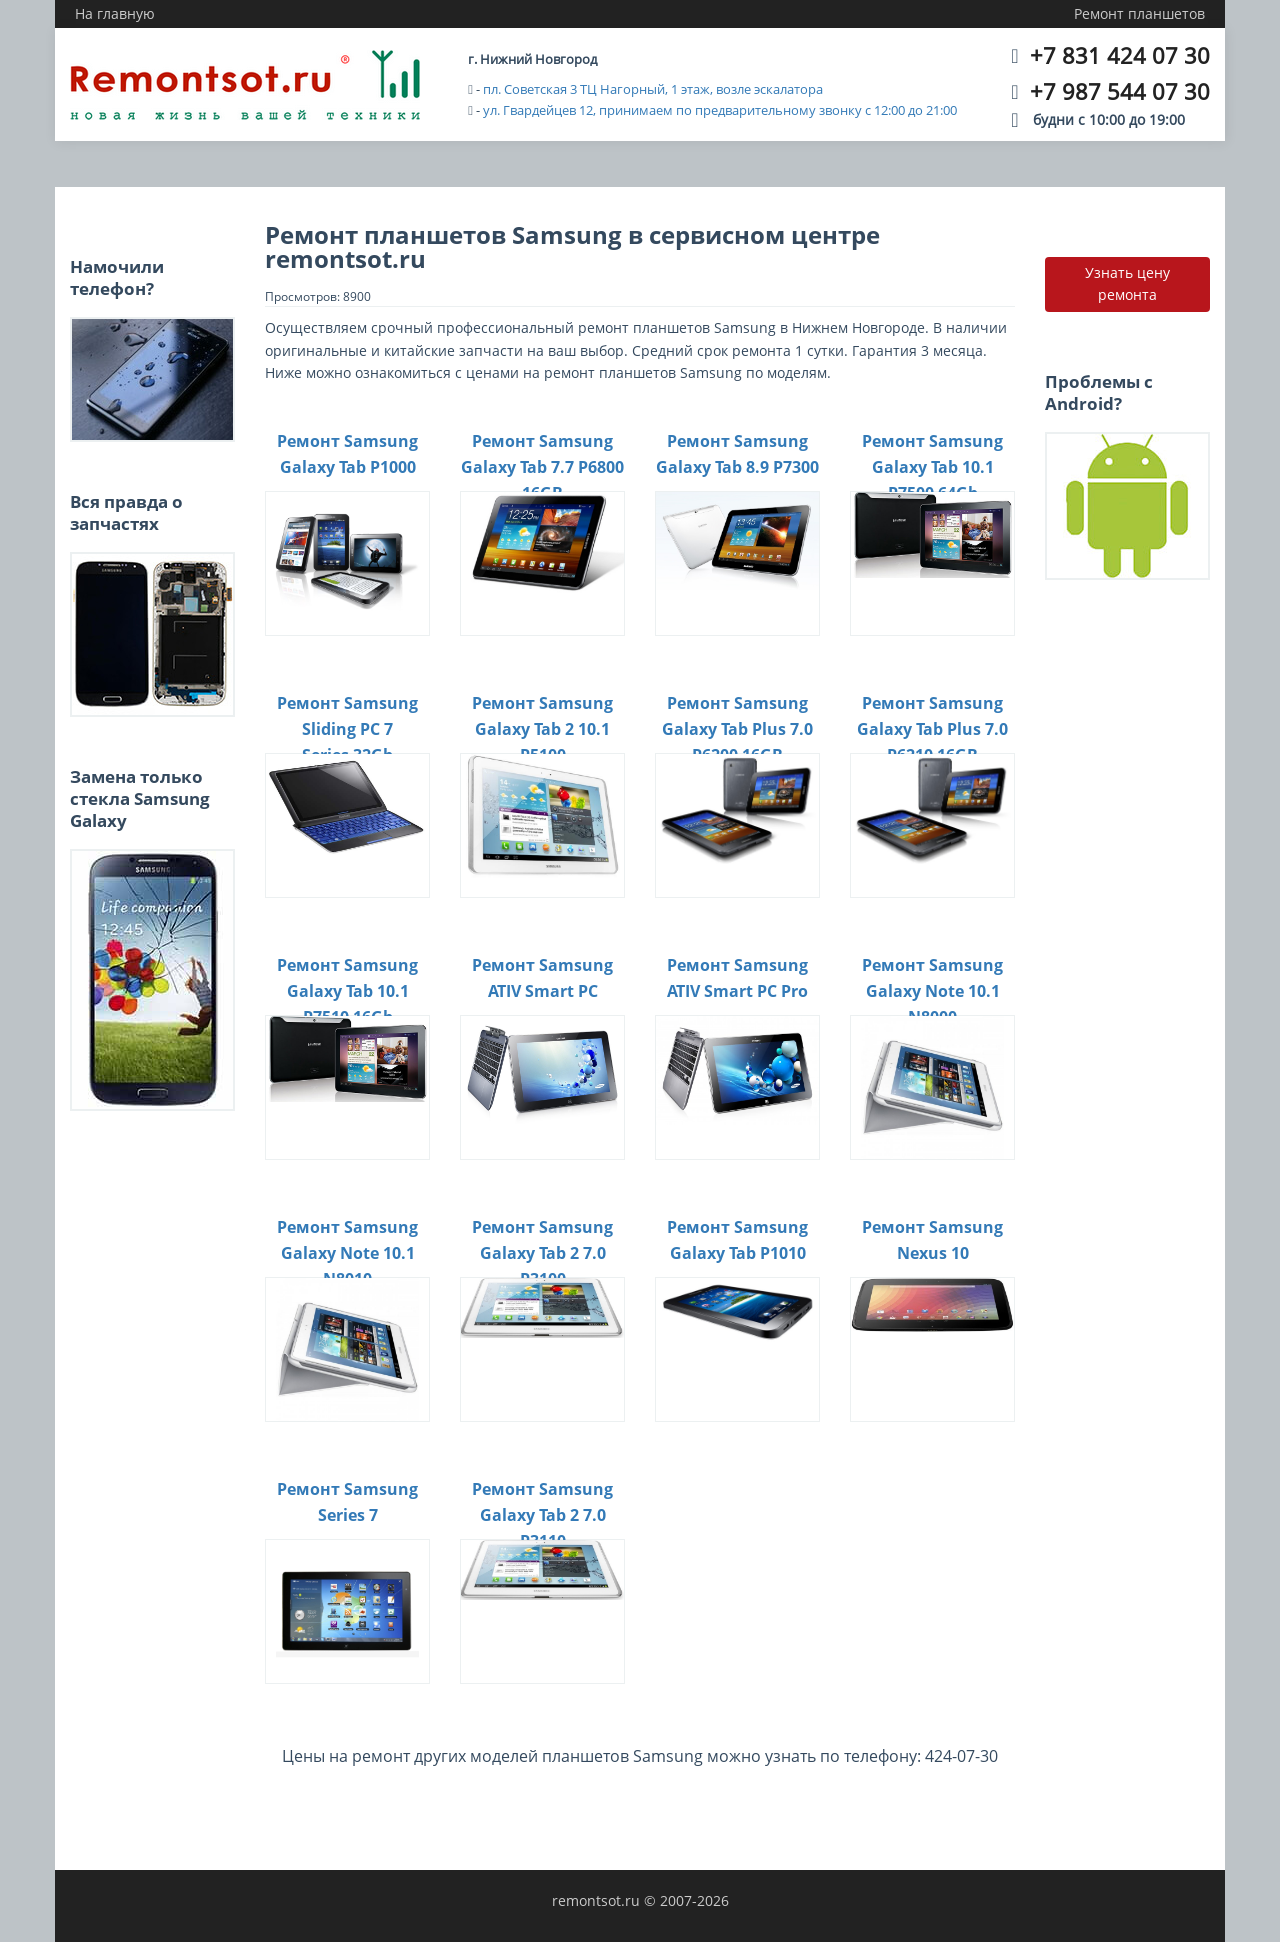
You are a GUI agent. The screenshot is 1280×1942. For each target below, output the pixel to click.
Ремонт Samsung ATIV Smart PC (542, 978)
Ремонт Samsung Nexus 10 (932, 1240)
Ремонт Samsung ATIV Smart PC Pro (737, 978)
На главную (115, 13)
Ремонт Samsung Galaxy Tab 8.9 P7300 (737, 454)
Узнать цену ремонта (1127, 283)
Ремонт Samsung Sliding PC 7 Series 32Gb (347, 728)
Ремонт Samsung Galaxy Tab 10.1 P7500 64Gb (932, 466)
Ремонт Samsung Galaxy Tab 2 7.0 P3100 (542, 1252)
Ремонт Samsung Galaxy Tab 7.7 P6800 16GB (542, 466)
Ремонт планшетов (1139, 13)
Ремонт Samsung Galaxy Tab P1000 (347, 454)
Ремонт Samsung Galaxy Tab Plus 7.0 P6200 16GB (737, 728)
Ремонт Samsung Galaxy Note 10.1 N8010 (347, 1252)
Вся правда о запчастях (126, 512)
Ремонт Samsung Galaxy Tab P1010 (737, 1240)
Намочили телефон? (117, 277)
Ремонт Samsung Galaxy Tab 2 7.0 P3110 (542, 1514)
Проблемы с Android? (1099, 392)
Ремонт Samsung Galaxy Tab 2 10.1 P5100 (542, 728)
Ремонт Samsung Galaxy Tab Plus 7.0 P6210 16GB (932, 728)
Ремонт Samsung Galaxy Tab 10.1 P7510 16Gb (347, 990)
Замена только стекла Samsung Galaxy (140, 799)
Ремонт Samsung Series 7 (347, 1502)
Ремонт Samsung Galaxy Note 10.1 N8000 (932, 990)
